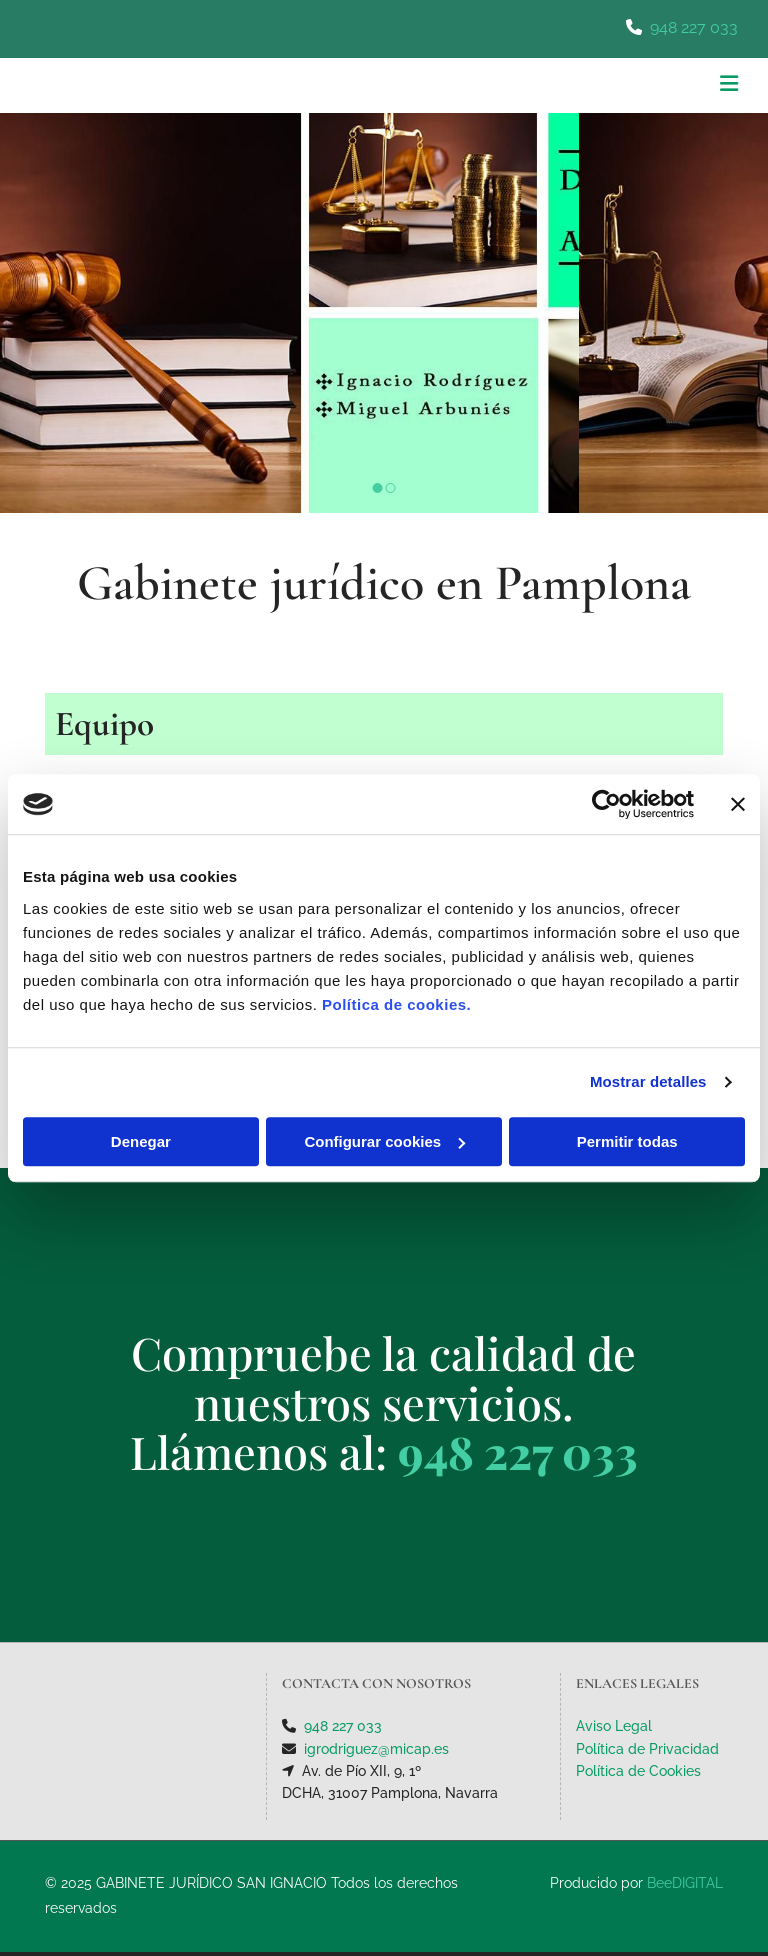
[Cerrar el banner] (738, 804)
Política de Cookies (638, 1771)
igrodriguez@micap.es (376, 1749)
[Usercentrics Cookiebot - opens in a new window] (606, 804)
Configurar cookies (384, 1141)
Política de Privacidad (647, 1749)
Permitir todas (627, 1141)
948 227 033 (694, 27)
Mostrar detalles (648, 1081)
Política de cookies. (396, 1004)
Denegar (141, 1141)
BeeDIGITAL (685, 1883)
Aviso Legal (614, 1726)
